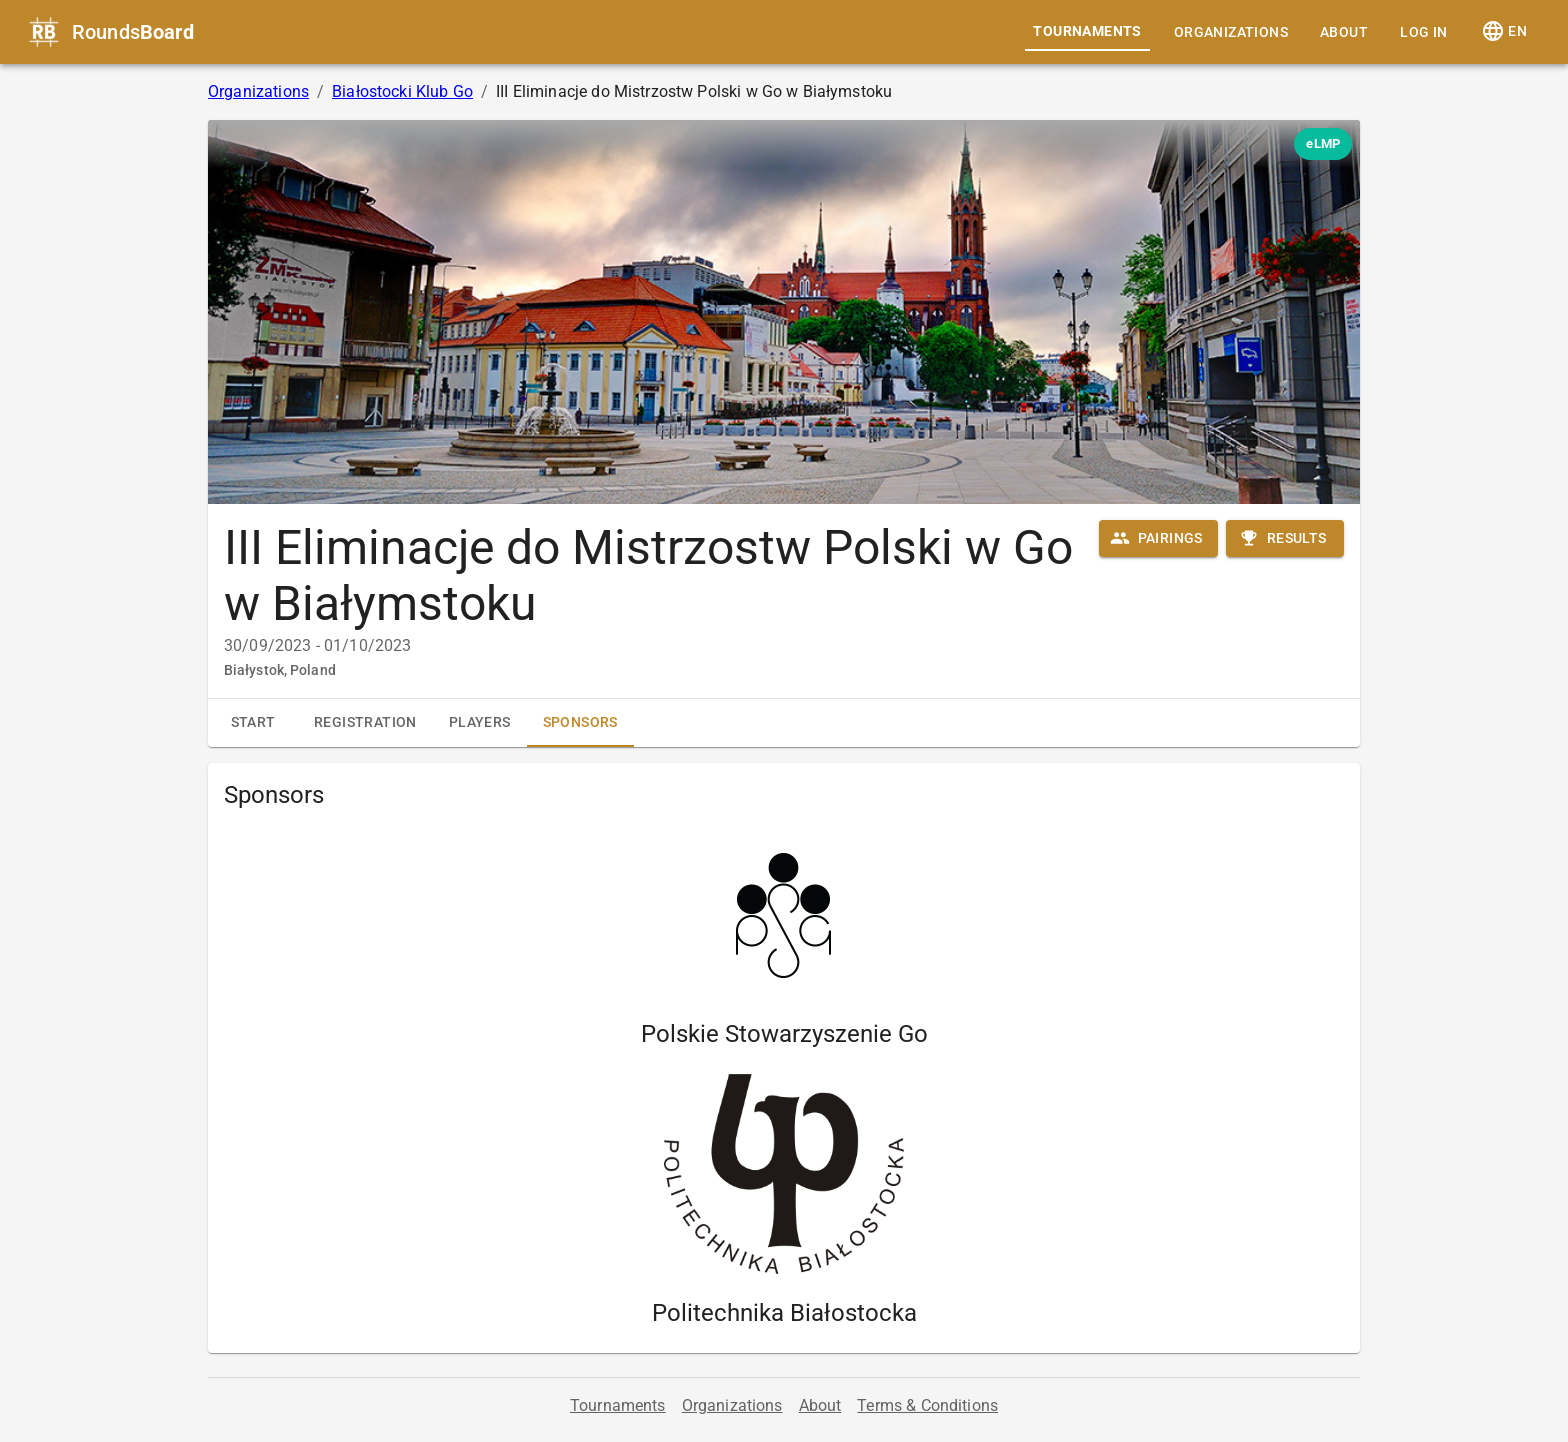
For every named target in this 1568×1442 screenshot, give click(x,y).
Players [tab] (480, 722)
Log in (1423, 32)
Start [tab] (253, 722)
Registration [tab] (365, 722)
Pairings (1156, 538)
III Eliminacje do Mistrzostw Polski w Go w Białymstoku (648, 575)
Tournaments (1087, 31)
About (1344, 32)
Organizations (1231, 32)
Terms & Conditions (927, 1405)
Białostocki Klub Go (402, 91)
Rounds (133, 32)
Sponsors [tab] (580, 730)
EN (1504, 31)
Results (1283, 538)
